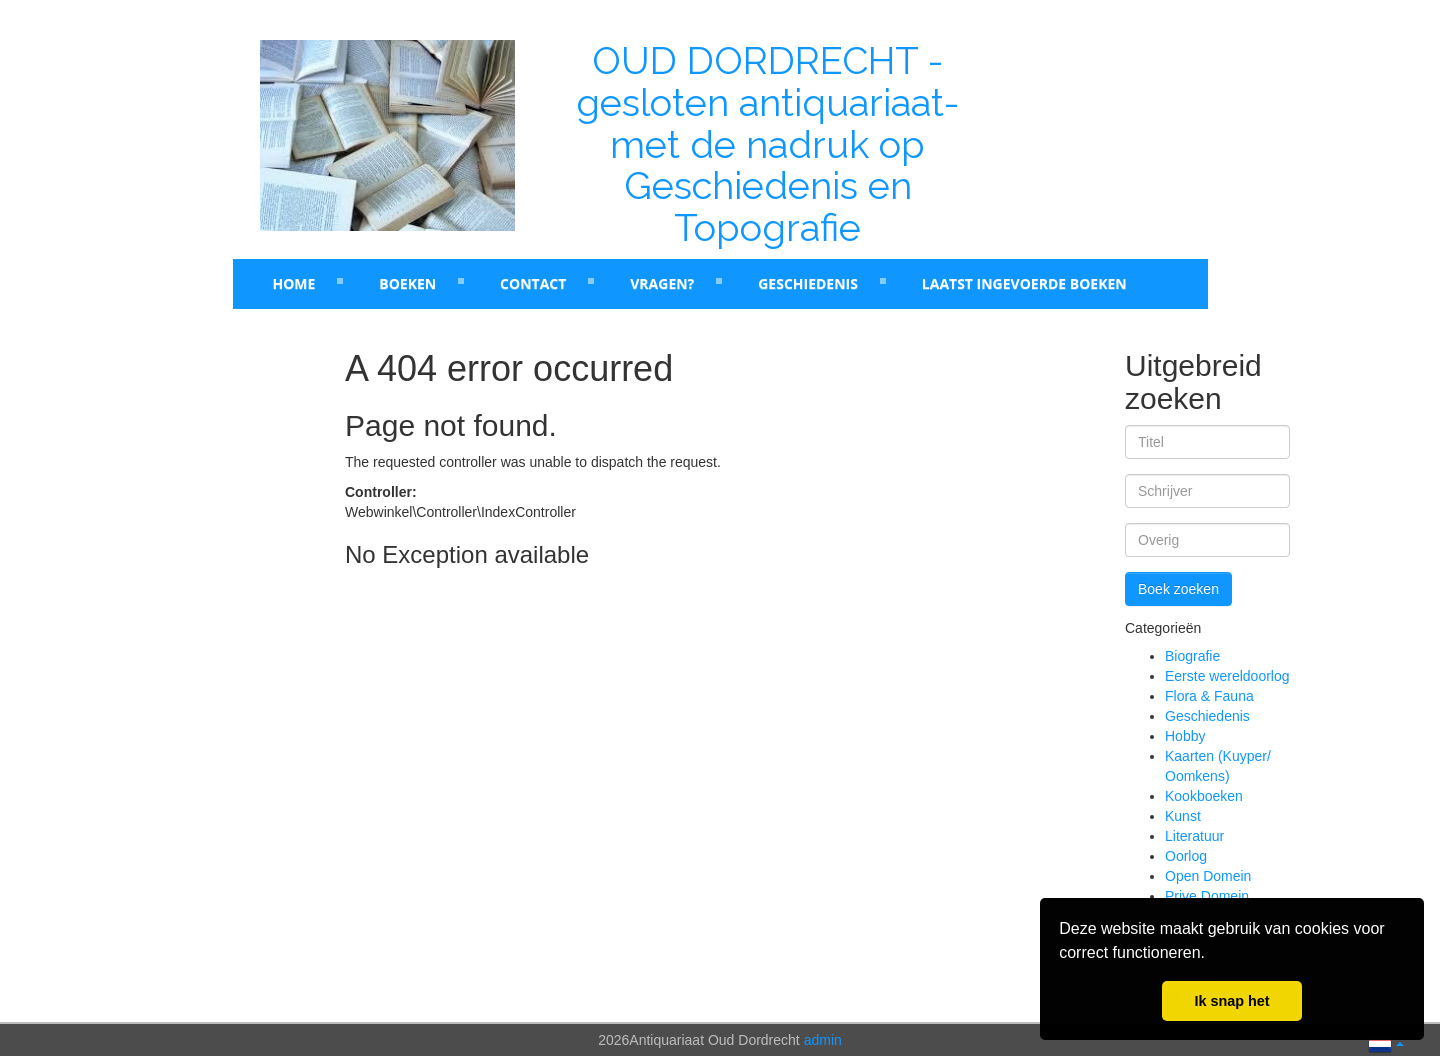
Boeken (407, 283)
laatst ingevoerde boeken (1024, 283)
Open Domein (1208, 876)
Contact (533, 283)
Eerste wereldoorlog (1227, 676)
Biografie (1192, 656)
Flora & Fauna (1209, 696)
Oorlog (1186, 856)
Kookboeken (1204, 796)
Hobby (1185, 736)
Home (294, 283)
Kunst (1183, 816)
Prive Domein (1207, 896)
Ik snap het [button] (1231, 1001)
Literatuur (1194, 836)
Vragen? (662, 283)
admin (823, 1040)
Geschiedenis (808, 283)
